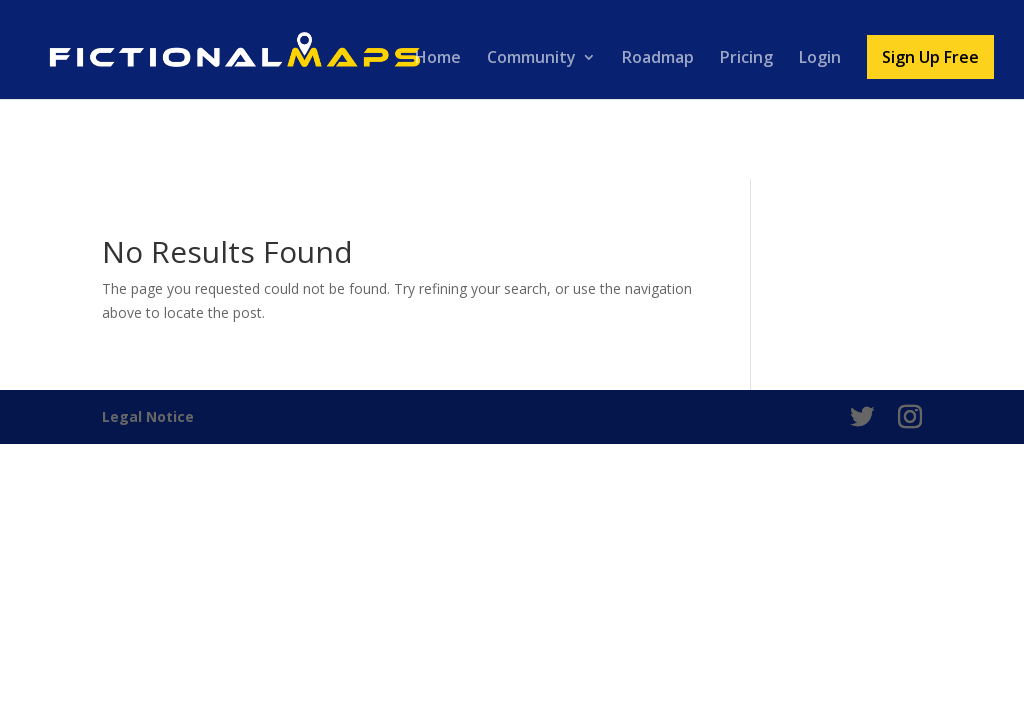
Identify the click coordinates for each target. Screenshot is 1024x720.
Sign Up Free (930, 57)
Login (820, 59)
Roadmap (658, 59)
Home (438, 59)
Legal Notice (148, 416)
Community (531, 59)
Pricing (746, 59)
